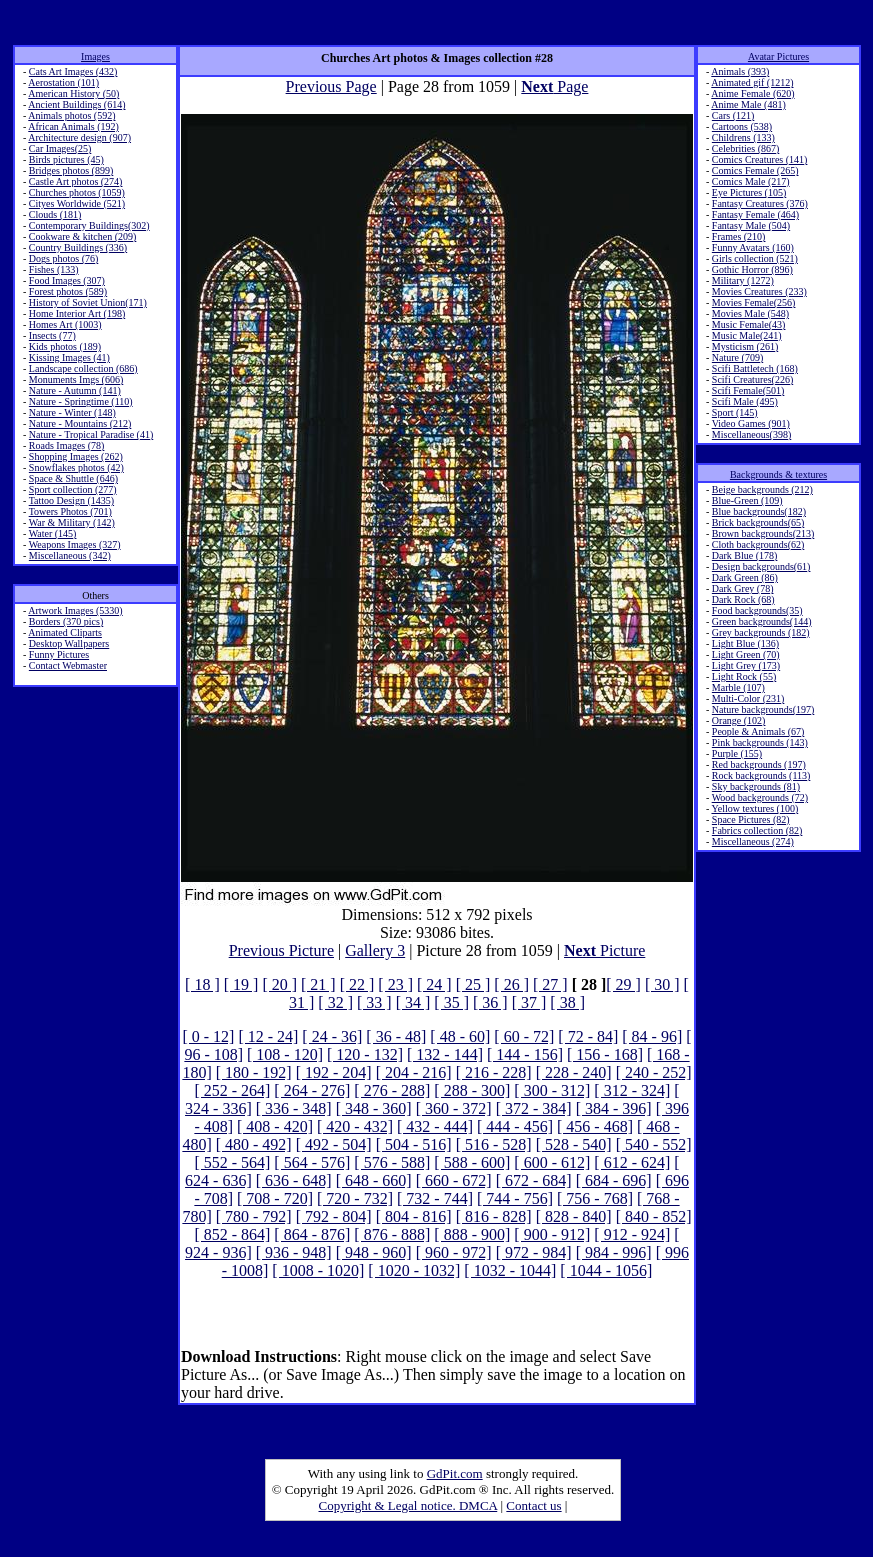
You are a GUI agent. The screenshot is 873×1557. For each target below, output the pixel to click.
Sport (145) (735, 412)
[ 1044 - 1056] (606, 1270)
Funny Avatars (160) (753, 247)
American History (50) (73, 93)
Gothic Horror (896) (752, 269)
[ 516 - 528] (494, 1144)
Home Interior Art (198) (77, 313)
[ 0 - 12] (208, 1036)
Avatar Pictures (778, 56)
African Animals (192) (73, 126)
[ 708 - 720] (275, 1198)
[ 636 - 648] (294, 1180)
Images (95, 56)
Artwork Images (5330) (75, 610)
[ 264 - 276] (312, 1090)
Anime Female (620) (752, 93)
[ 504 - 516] (414, 1144)
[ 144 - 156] (525, 1054)
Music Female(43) (749, 324)
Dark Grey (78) (743, 588)
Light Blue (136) (745, 643)
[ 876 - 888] (392, 1234)
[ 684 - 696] (614, 1180)
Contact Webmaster (68, 665)
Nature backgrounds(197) (763, 709)
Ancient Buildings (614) (76, 104)
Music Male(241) (747, 335)
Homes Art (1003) (65, 324)
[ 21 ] (318, 984)
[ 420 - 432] (355, 1126)
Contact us (533, 1505)
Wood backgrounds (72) (760, 797)
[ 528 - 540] (574, 1144)
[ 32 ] (335, 1002)
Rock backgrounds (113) (761, 775)
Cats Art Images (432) (73, 71)
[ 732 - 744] (435, 1198)
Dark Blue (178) (745, 555)
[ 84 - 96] (652, 1036)
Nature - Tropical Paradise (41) (91, 434)
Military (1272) (743, 280)
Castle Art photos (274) (76, 181)
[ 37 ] (529, 1002)
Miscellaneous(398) (751, 434)
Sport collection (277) (73, 489)
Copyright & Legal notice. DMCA (408, 1505)
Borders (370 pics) (66, 621)
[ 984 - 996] (614, 1252)
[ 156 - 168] (605, 1054)
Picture (604, 950)
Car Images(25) (60, 148)
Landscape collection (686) (83, 368)
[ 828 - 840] (574, 1216)
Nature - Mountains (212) (80, 423)
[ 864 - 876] (312, 1234)
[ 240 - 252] (654, 1072)
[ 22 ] (357, 984)
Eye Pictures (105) (749, 192)
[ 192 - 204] (334, 1072)
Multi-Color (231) (748, 698)
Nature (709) (737, 357)
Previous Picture (281, 950)
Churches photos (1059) (77, 192)
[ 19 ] (241, 984)
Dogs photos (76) (63, 258)
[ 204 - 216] (414, 1072)
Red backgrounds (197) (759, 764)
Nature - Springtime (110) (81, 401)
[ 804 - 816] (414, 1216)
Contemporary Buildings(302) (89, 225)
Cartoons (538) (742, 126)
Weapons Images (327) (75, 544)
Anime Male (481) (748, 104)
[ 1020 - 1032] (414, 1270)
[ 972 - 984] (534, 1252)
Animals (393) (740, 71)
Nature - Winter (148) (72, 412)
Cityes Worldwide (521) (77, 203)
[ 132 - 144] (445, 1054)
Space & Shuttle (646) (73, 478)
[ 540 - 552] (654, 1144)
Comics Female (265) (755, 170)
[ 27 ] (550, 984)
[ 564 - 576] (312, 1162)
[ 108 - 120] (285, 1054)
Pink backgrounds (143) (760, 742)
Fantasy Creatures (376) (760, 203)
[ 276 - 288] (392, 1090)
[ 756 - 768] (595, 1198)
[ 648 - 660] (374, 1180)
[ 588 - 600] (472, 1162)
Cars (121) (733, 115)
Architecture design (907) (79, 137)
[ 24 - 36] (332, 1036)
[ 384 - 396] (614, 1108)
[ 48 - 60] (460, 1036)
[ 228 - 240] (574, 1072)
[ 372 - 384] (534, 1108)
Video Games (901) (751, 423)
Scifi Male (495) (745, 401)
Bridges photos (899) (71, 170)
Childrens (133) (743, 137)
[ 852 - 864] (232, 1234)
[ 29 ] (623, 984)
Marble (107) (738, 687)
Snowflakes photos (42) (76, 467)
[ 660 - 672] (454, 1180)
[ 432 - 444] (435, 1126)
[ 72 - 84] (588, 1036)
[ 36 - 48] (396, 1036)
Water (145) (53, 533)
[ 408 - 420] (275, 1126)
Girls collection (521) (755, 258)
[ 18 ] (202, 984)
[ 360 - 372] (454, 1108)
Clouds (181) (55, 214)
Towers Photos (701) (70, 511)
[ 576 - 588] (392, 1162)
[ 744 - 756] (515, 1198)
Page (554, 86)
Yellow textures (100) (754, 808)
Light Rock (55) (744, 676)
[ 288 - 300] (472, 1090)
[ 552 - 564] (232, 1162)
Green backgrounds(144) (762, 621)
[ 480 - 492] (254, 1144)
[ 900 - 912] (552, 1234)
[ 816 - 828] (494, 1216)
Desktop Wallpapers (69, 643)
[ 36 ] (490, 1002)
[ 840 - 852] (654, 1216)
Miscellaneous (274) (753, 841)
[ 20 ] (279, 984)
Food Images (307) (67, 280)
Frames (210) (739, 236)
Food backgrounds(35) (757, 610)
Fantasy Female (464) (755, 214)
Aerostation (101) (63, 82)
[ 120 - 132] (365, 1054)
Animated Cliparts (65, 632)
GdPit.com (455, 1473)
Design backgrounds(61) (761, 566)
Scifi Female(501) (748, 390)
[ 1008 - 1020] (318, 1270)
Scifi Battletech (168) (755, 368)
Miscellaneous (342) (70, 555)
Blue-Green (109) (747, 500)
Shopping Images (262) (76, 456)
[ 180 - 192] (254, 1072)
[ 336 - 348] (294, 1108)
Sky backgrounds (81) (756, 786)
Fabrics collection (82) (757, 830)
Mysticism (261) (745, 346)
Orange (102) (739, 720)
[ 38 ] (567, 1002)
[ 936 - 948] (294, 1252)
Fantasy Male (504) (751, 225)
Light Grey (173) (746, 665)
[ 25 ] (473, 984)
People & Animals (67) (758, 731)
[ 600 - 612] (552, 1162)
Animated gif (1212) (752, 82)
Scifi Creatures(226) (752, 379)
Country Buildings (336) (78, 247)
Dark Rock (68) (743, 599)
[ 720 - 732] (355, 1198)
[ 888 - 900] (472, 1234)
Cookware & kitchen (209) (82, 236)
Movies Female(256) (754, 302)
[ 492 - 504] (334, 1144)
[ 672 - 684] (534, 1180)
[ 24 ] (434, 984)
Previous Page (331, 86)
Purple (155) (737, 753)
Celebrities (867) (745, 148)
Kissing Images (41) (69, 357)
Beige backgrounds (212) (762, 489)
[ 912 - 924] (632, 1234)
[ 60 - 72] (524, 1036)
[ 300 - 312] (552, 1090)
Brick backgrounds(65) (758, 522)
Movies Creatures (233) (759, 291)
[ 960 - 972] (454, 1252)
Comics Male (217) (751, 181)
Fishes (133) (54, 269)
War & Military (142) (72, 522)
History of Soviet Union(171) (88, 302)
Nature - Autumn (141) (75, 390)
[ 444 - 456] (515, 1126)
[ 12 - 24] (268, 1036)
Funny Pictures (59, 654)
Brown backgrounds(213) (763, 533)
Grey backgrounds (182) (761, 632)
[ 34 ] (413, 1002)
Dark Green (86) (745, 577)
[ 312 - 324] (632, 1090)
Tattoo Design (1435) (71, 500)
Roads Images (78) (67, 445)
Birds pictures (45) (66, 159)
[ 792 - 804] (334, 1216)
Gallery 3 (375, 950)
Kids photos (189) (65, 346)
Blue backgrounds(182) (759, 511)
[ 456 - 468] (595, 1126)
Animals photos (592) (71, 115)
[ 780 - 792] (254, 1216)
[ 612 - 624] (632, 1162)
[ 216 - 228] (494, 1072)
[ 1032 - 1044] (510, 1270)
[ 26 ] (511, 984)
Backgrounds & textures (778, 474)
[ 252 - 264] (232, 1090)
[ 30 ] (662, 984)
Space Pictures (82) (751, 819)
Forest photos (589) (68, 291)
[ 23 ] (395, 984)
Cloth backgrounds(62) (758, 544)
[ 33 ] (374, 1002)
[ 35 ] (451, 1002)
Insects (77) (52, 335)
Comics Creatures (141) (760, 159)
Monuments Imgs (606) (76, 379)
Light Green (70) (746, 654)
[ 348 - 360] (374, 1108)
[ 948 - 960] (374, 1252)
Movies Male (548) (750, 313)
